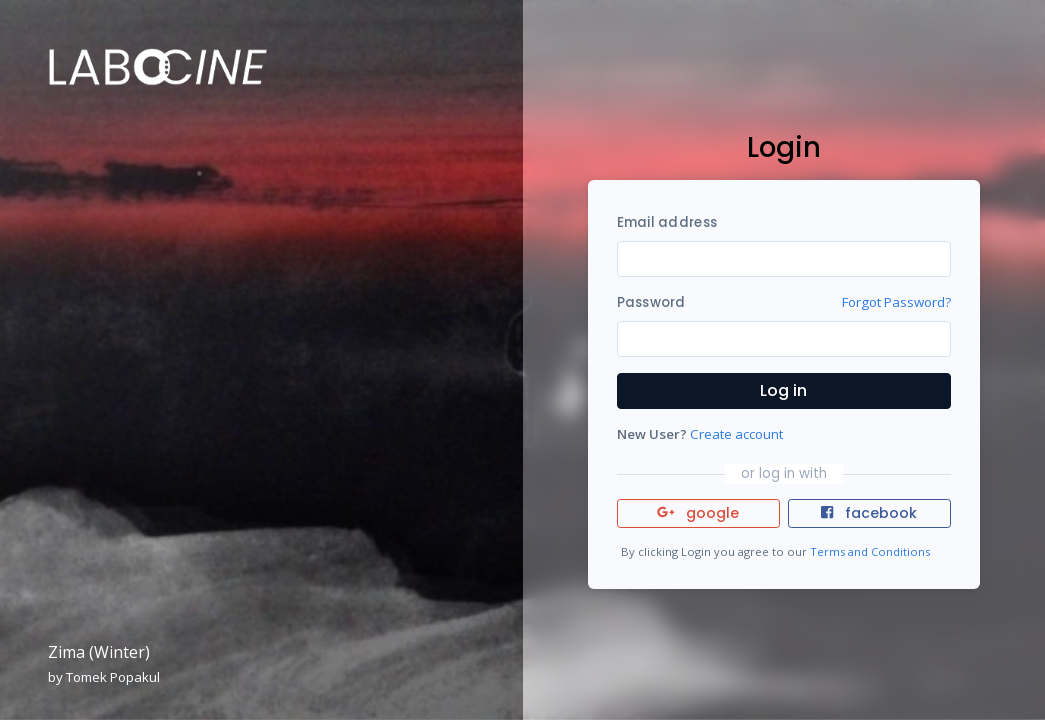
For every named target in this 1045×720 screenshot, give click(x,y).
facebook (869, 513)
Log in (783, 390)
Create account (736, 434)
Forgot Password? (896, 302)
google (698, 513)
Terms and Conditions (870, 551)
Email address (667, 222)
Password (651, 302)
